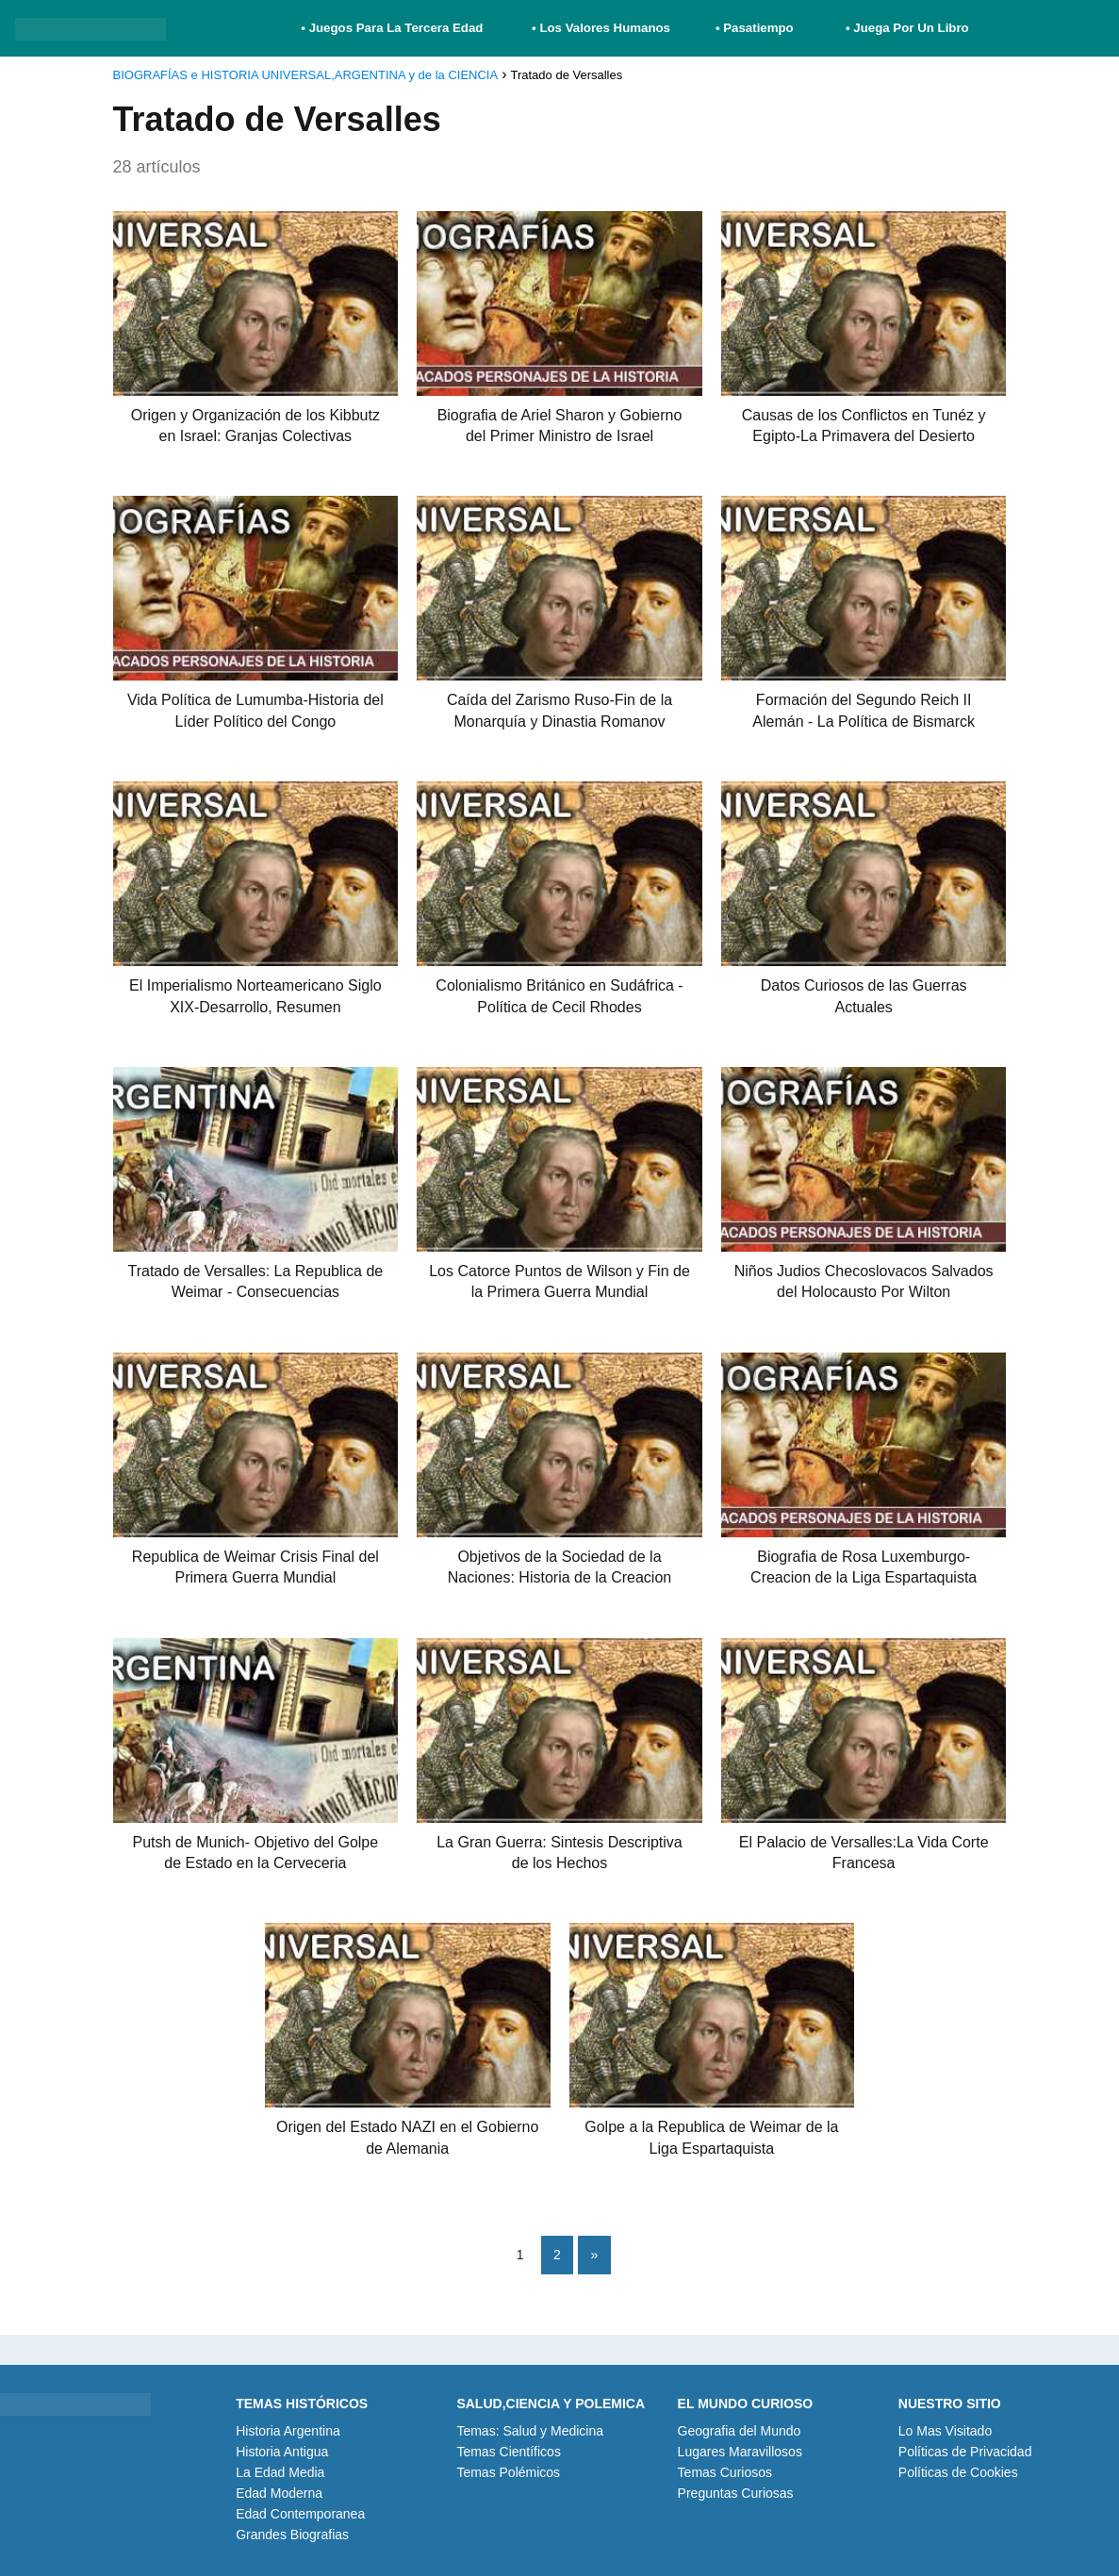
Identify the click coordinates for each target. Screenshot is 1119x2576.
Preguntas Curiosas (736, 2493)
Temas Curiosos (725, 2472)
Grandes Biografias (292, 2534)
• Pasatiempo (755, 28)
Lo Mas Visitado (945, 2430)
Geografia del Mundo (739, 2430)
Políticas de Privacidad (965, 2451)
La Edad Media (280, 2472)
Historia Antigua (282, 2451)
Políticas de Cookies (958, 2472)
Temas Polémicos (508, 2472)
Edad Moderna (279, 2493)
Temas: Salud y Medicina (529, 2430)
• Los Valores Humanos (601, 28)
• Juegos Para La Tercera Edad (393, 28)
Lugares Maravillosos (740, 2451)
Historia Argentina (288, 2430)
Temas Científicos (508, 2451)
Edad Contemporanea (300, 2513)
